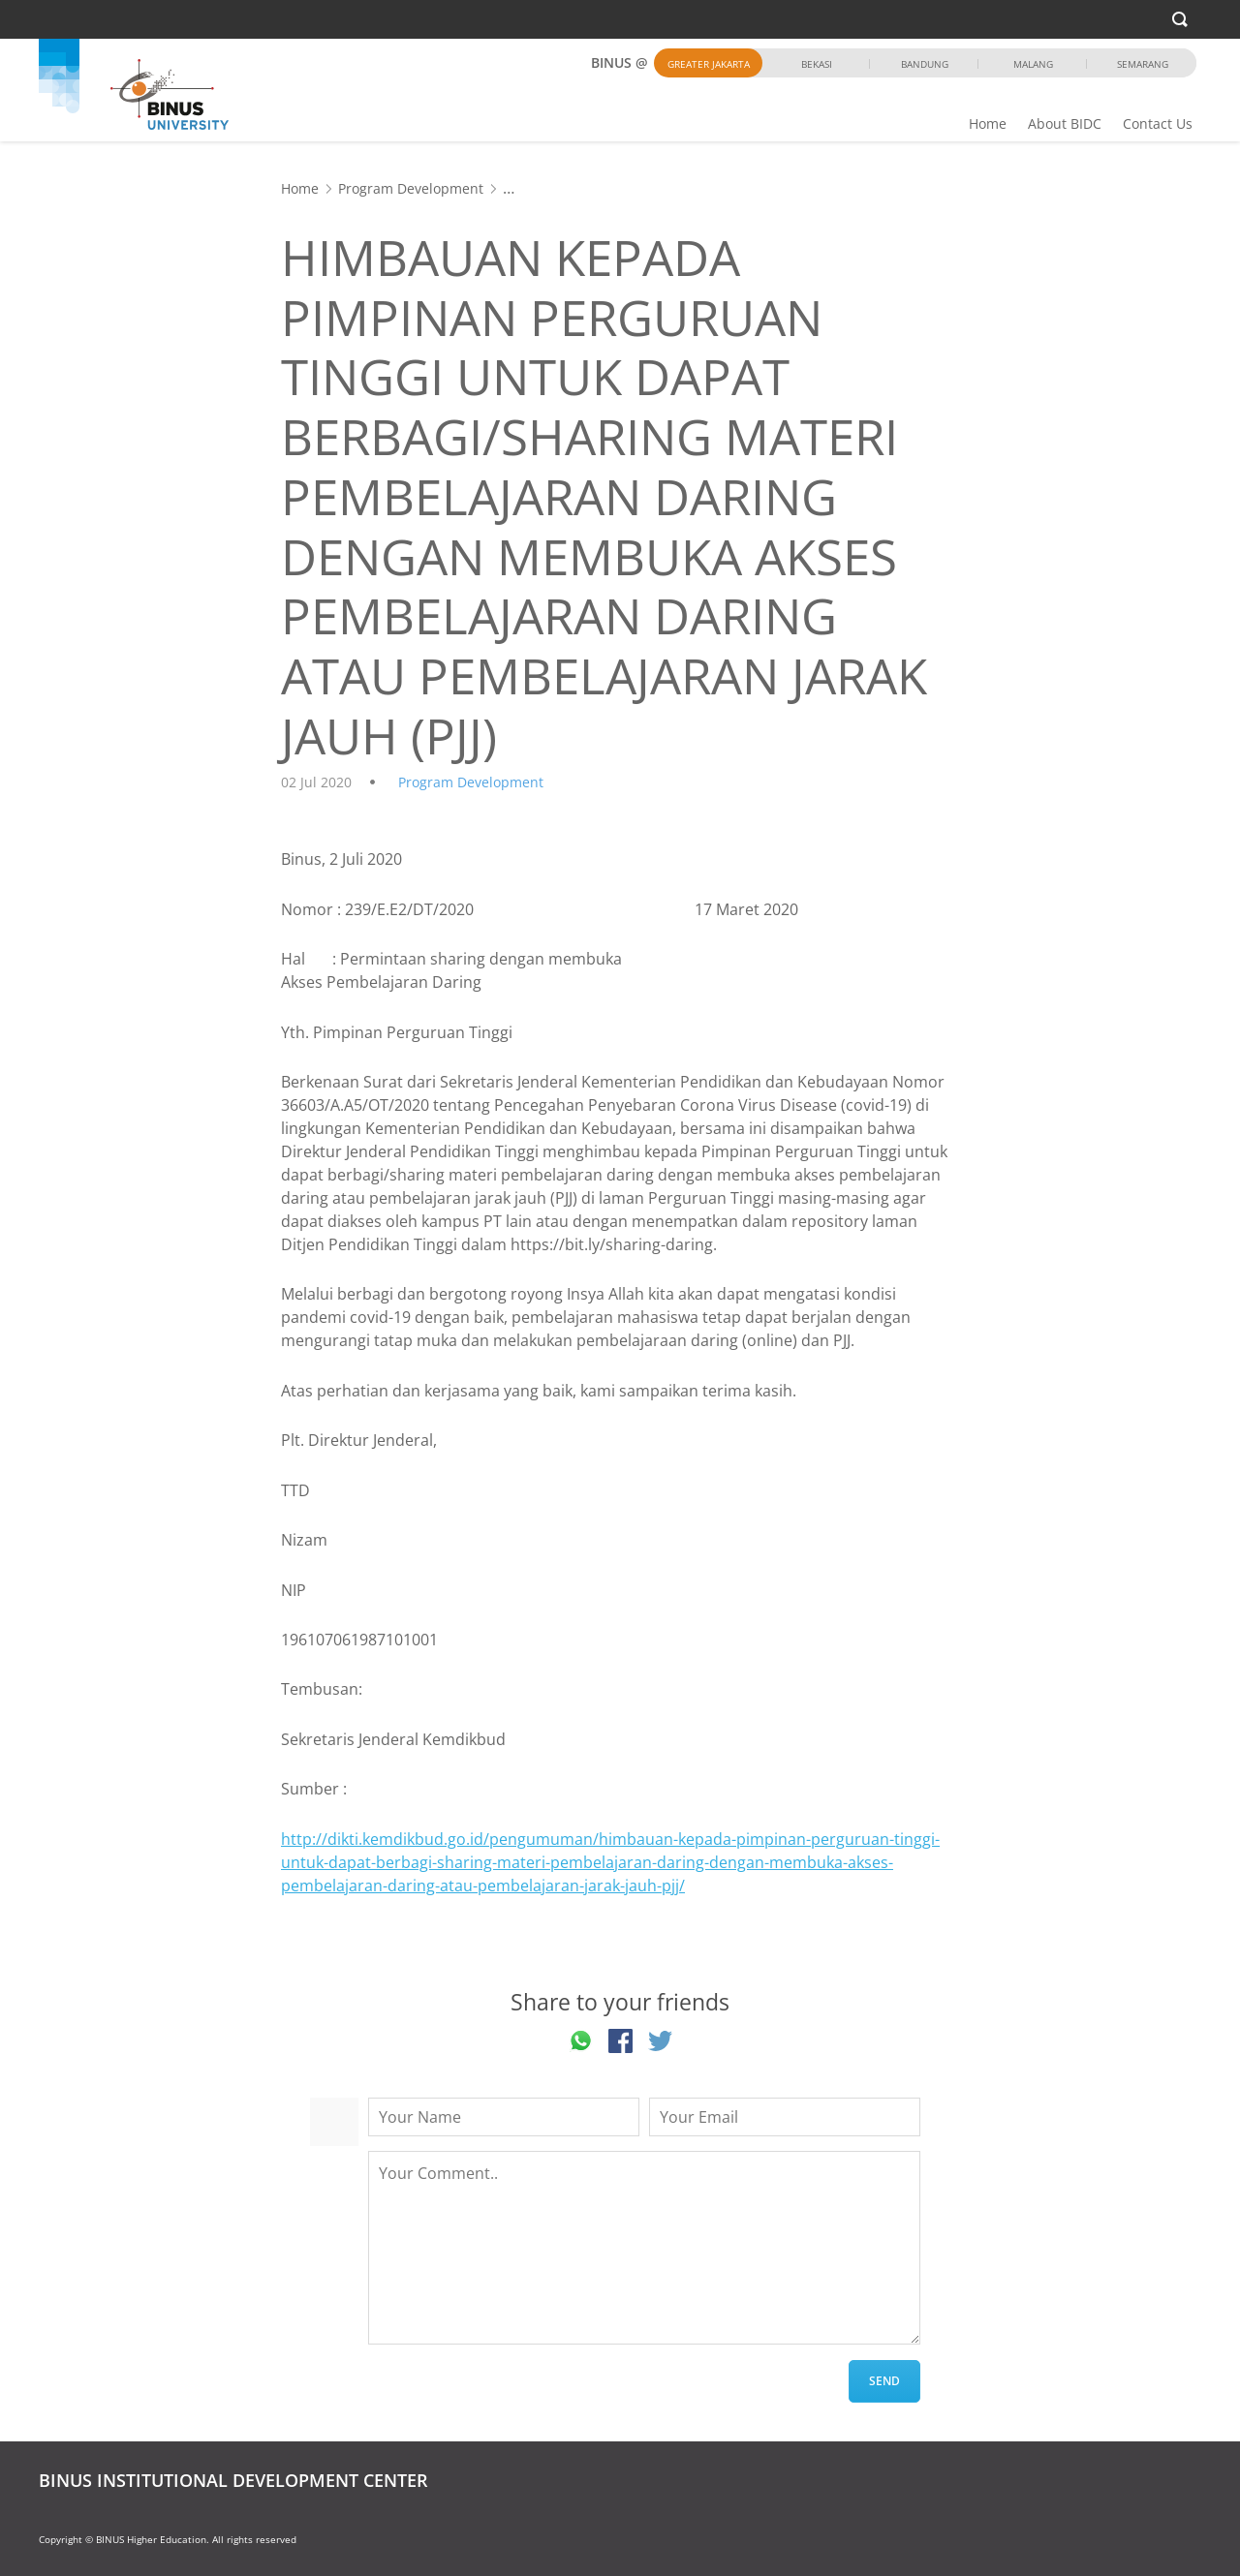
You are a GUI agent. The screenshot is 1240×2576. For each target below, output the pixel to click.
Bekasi (816, 64)
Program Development (410, 188)
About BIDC (1064, 123)
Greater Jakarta (708, 64)
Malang (1033, 64)
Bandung (924, 64)
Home (988, 123)
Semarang (1142, 64)
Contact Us (1158, 123)
